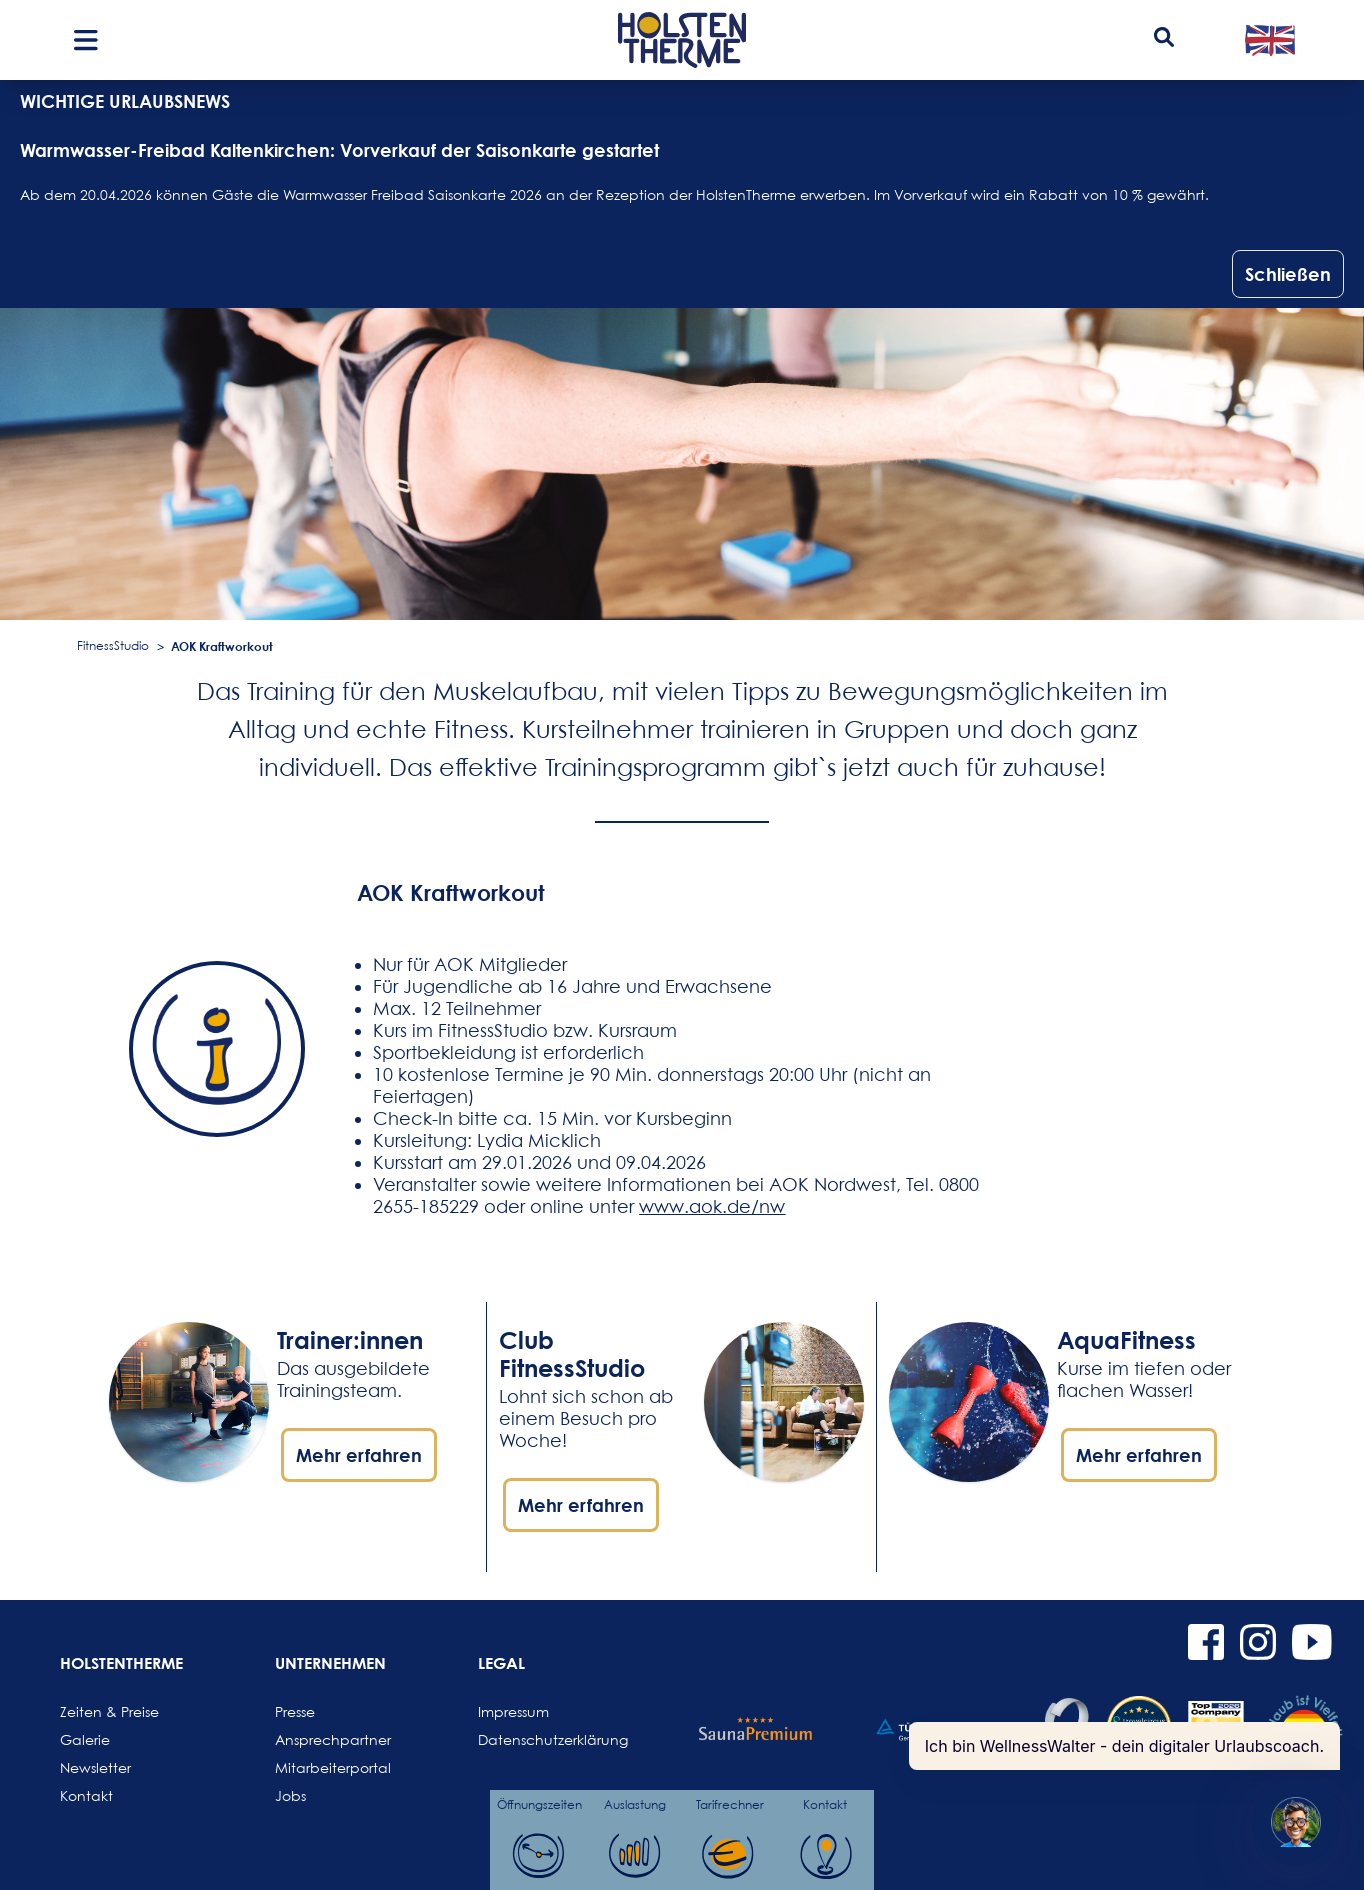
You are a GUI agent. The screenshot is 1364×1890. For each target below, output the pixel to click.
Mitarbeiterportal (323, 1767)
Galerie (85, 1739)
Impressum (513, 1711)
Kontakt (86, 1795)
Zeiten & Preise (108, 1711)
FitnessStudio (113, 645)
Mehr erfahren (359, 1455)
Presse (295, 1711)
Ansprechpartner (323, 1739)
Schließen (1288, 274)
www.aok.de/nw (712, 1206)
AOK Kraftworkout (222, 646)
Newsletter (95, 1767)
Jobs (290, 1795)
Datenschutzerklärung (526, 1739)
